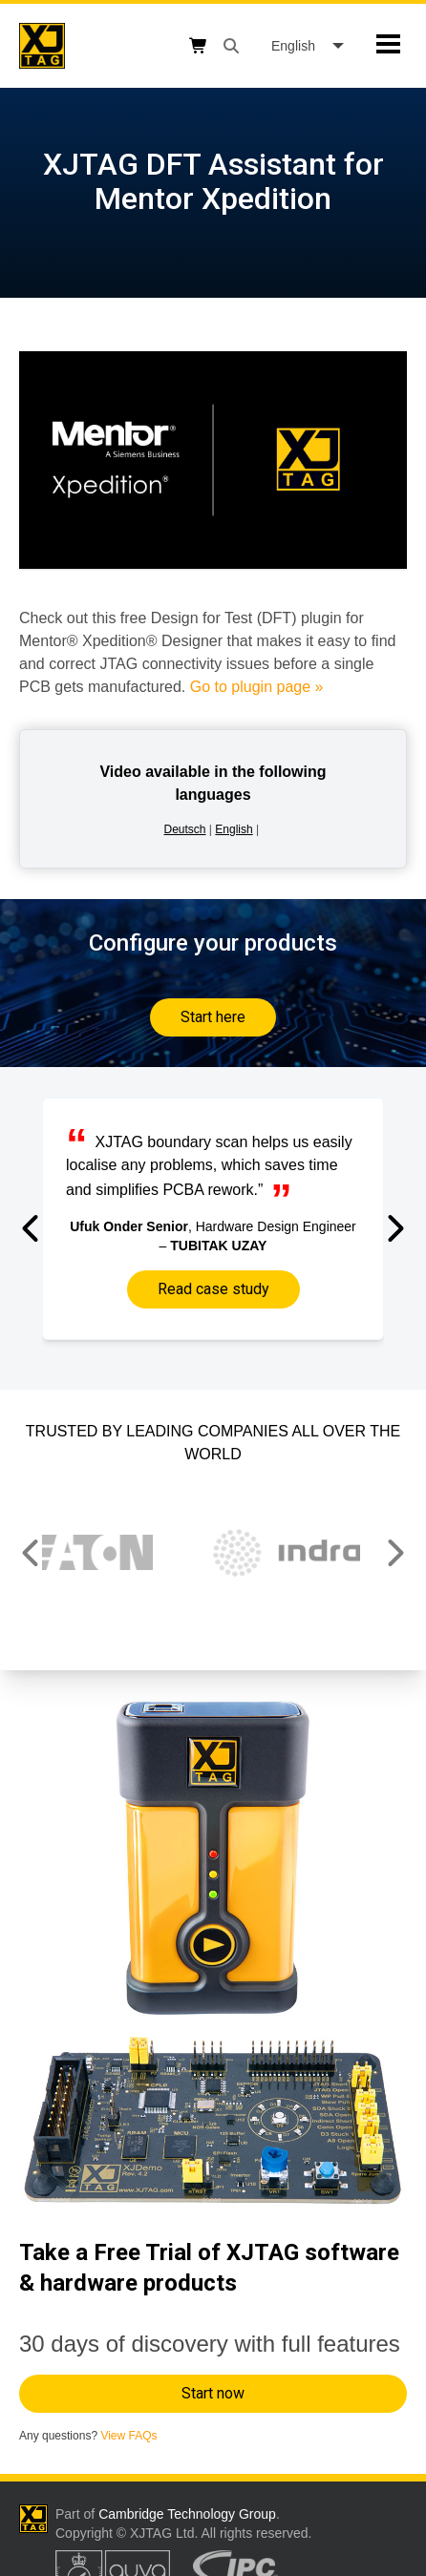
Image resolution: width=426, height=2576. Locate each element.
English (233, 829)
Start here (213, 1017)
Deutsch (185, 829)
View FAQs (128, 2435)
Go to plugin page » (257, 687)
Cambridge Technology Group (187, 2514)
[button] (32, 1228)
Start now (213, 2393)
